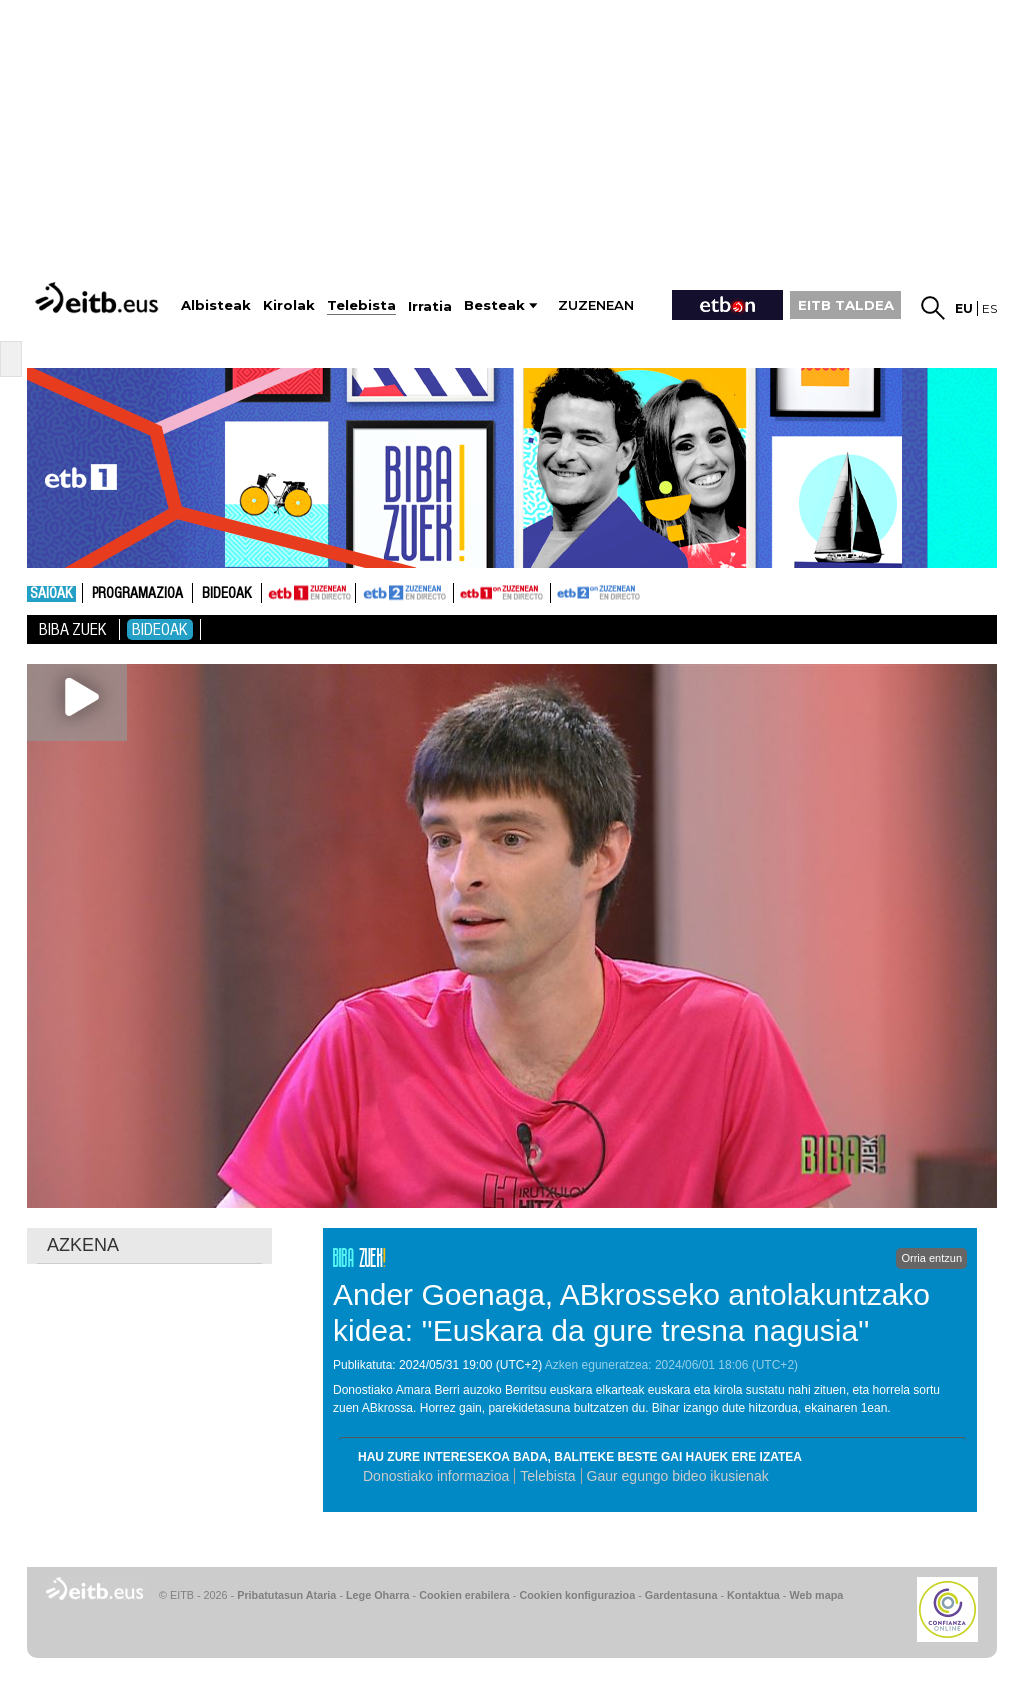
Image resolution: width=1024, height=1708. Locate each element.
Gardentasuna (681, 1595)
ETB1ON (463, 591)
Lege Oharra (378, 1595)
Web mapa (816, 1595)
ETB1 (308, 593)
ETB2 (405, 593)
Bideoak (227, 594)
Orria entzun (931, 1258)
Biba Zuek (73, 629)
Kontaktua (753, 1595)
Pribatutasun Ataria (286, 1595)
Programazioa (137, 594)
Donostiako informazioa (436, 1476)
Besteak (494, 305)
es (989, 308)
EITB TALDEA (846, 305)
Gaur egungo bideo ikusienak (678, 1476)
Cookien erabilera (464, 1595)
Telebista (547, 1476)
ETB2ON (560, 591)
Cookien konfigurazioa (577, 1595)
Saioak (51, 594)
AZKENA (83, 1245)
